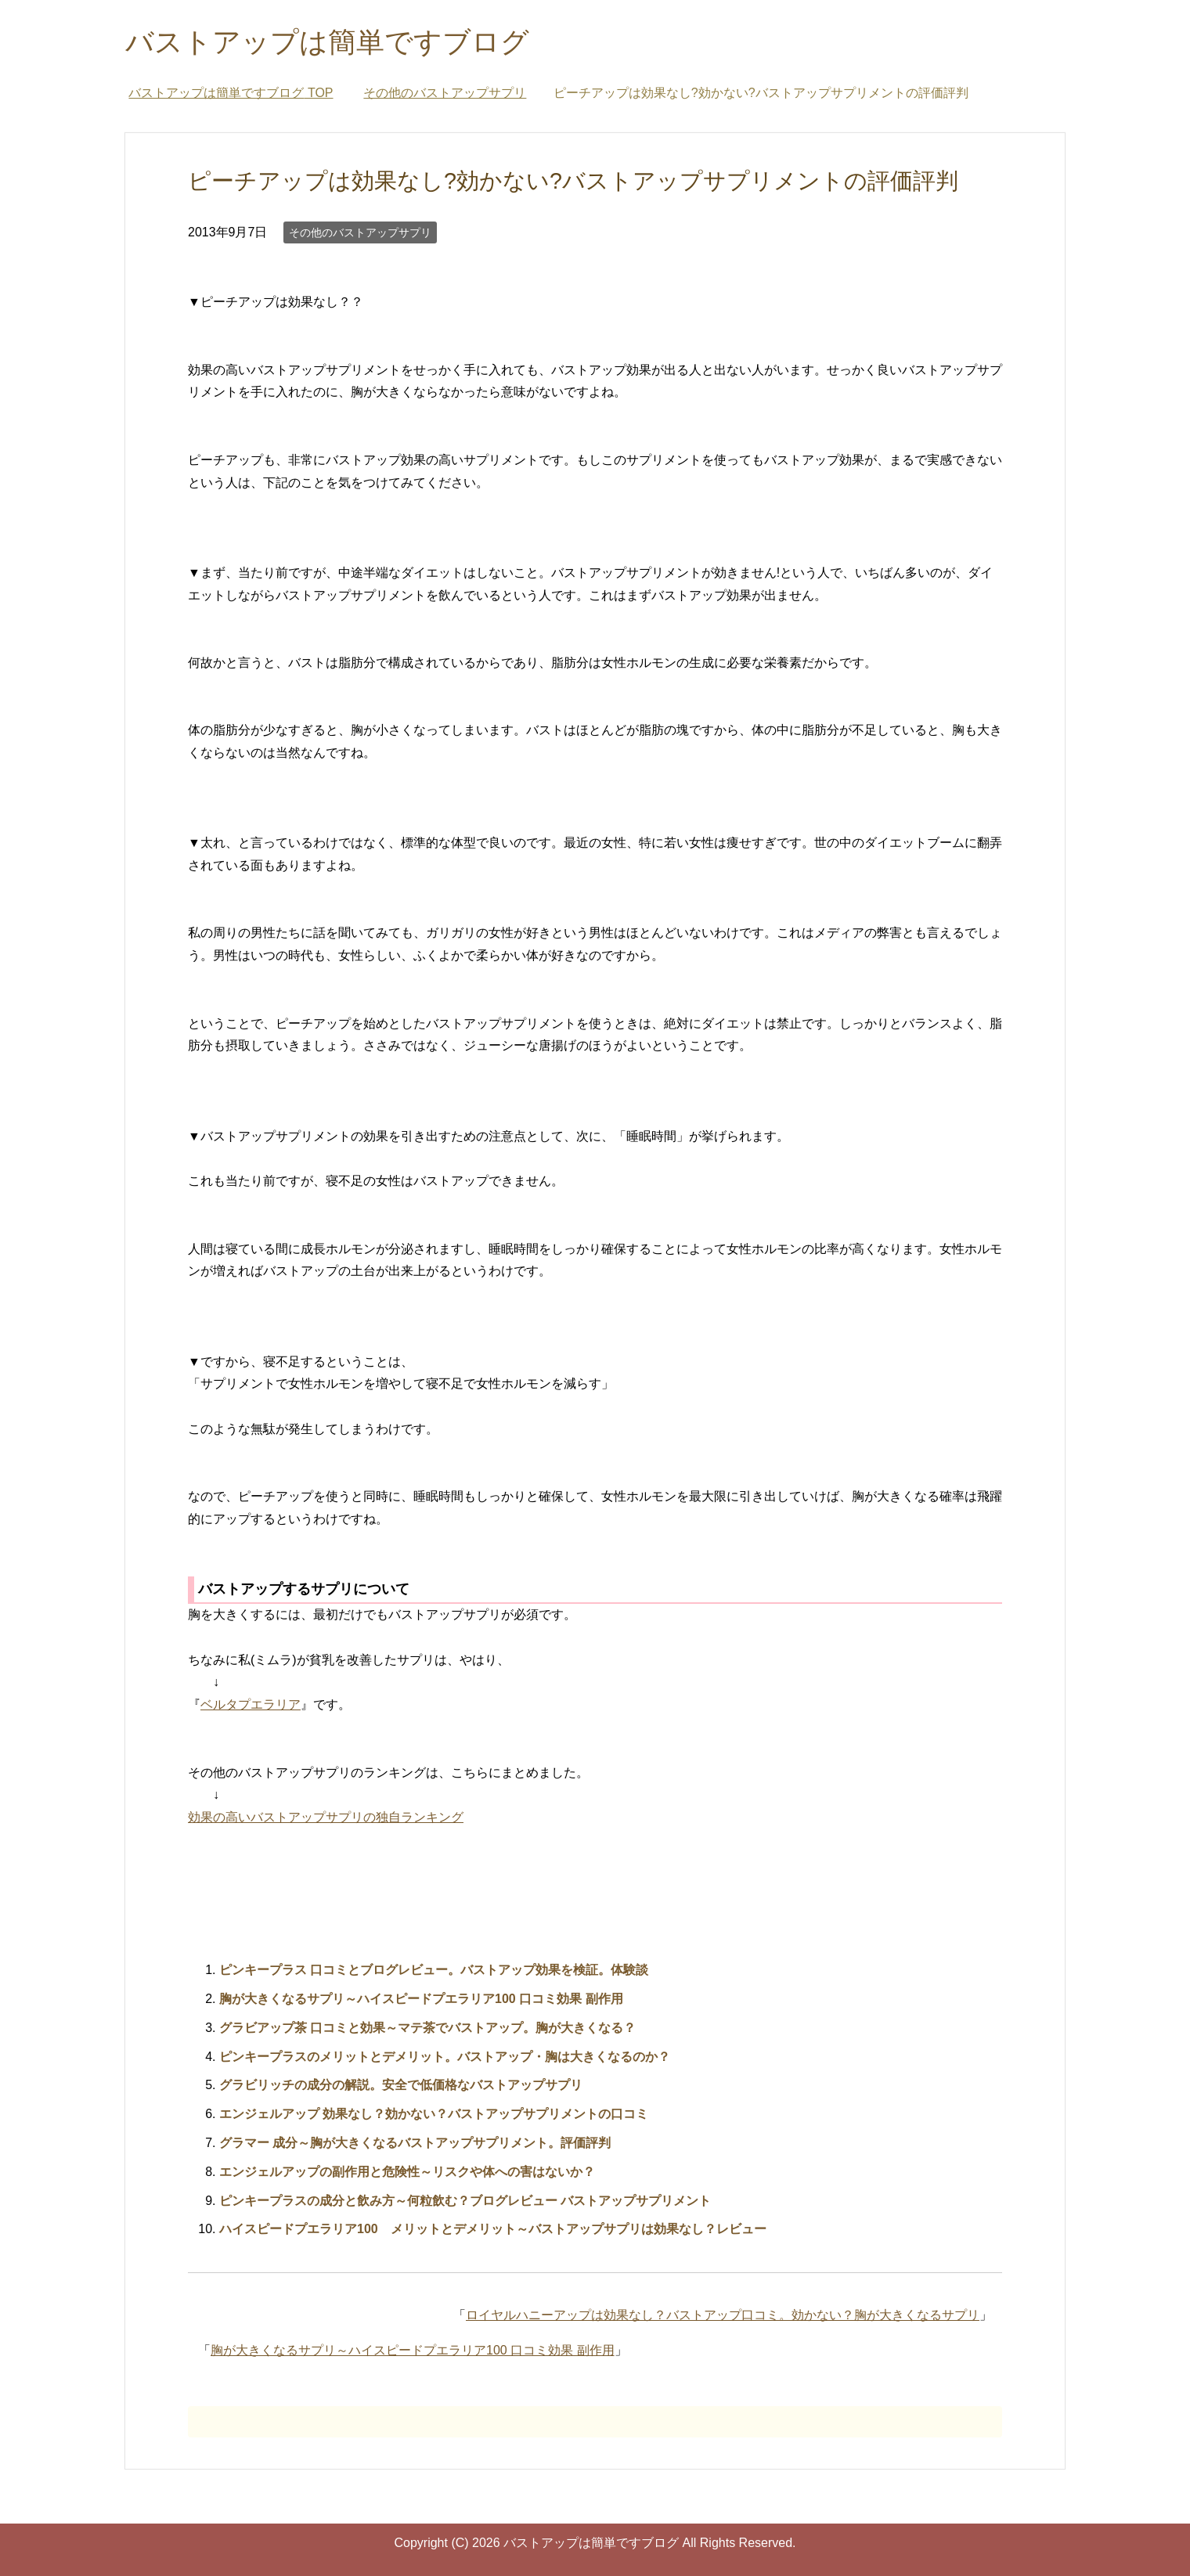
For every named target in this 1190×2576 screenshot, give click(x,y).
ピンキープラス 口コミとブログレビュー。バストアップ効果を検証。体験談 (433, 1969)
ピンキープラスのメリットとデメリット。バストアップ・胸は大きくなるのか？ (444, 2056)
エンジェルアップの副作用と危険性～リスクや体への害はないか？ (407, 2171)
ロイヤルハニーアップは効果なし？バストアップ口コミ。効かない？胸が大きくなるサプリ (722, 2315)
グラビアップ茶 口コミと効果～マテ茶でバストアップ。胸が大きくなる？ (427, 2027)
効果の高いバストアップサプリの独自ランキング (325, 1817)
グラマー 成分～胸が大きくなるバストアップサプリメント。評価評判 (415, 2142)
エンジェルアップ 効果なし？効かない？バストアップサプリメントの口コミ (433, 2113)
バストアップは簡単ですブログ (327, 42)
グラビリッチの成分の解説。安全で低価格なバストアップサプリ (400, 2084)
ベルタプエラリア (250, 1704)
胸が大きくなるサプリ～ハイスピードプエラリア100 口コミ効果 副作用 (421, 1998)
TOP (230, 92)
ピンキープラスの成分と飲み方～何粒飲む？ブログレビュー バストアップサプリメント (465, 2200)
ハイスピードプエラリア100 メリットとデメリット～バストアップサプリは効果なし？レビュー (492, 2229)
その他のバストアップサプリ (360, 232)
